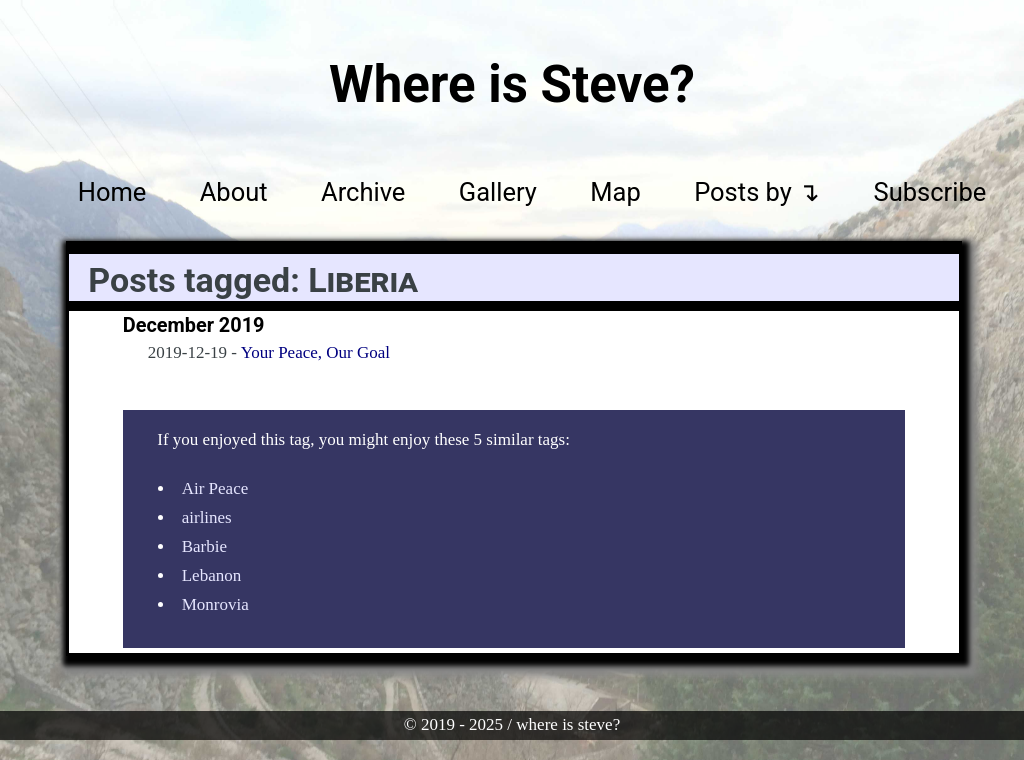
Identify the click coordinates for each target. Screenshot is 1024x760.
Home (112, 191)
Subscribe (930, 191)
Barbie (204, 546)
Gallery (498, 191)
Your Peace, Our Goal (315, 352)
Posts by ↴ (757, 191)
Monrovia (215, 604)
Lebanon (211, 575)
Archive (363, 191)
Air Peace (215, 488)
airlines (207, 517)
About (234, 191)
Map (615, 191)
